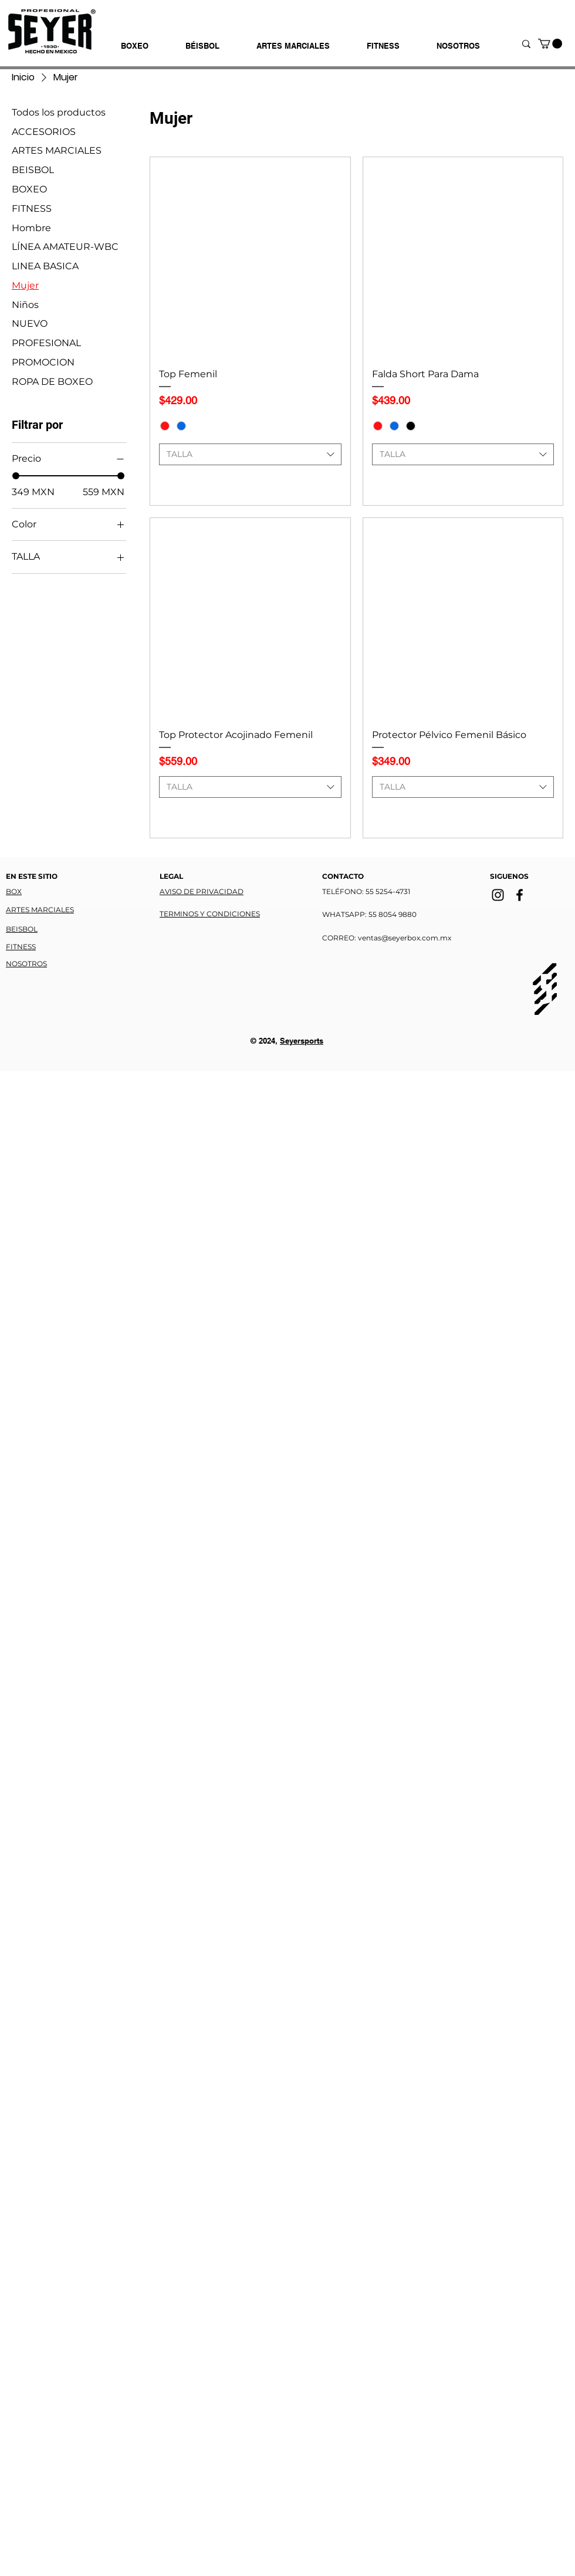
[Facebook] (519, 895)
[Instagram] (498, 895)
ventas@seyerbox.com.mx (404, 937)
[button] (550, 44)
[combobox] (250, 455)
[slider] (16, 476)
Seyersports (301, 1040)
